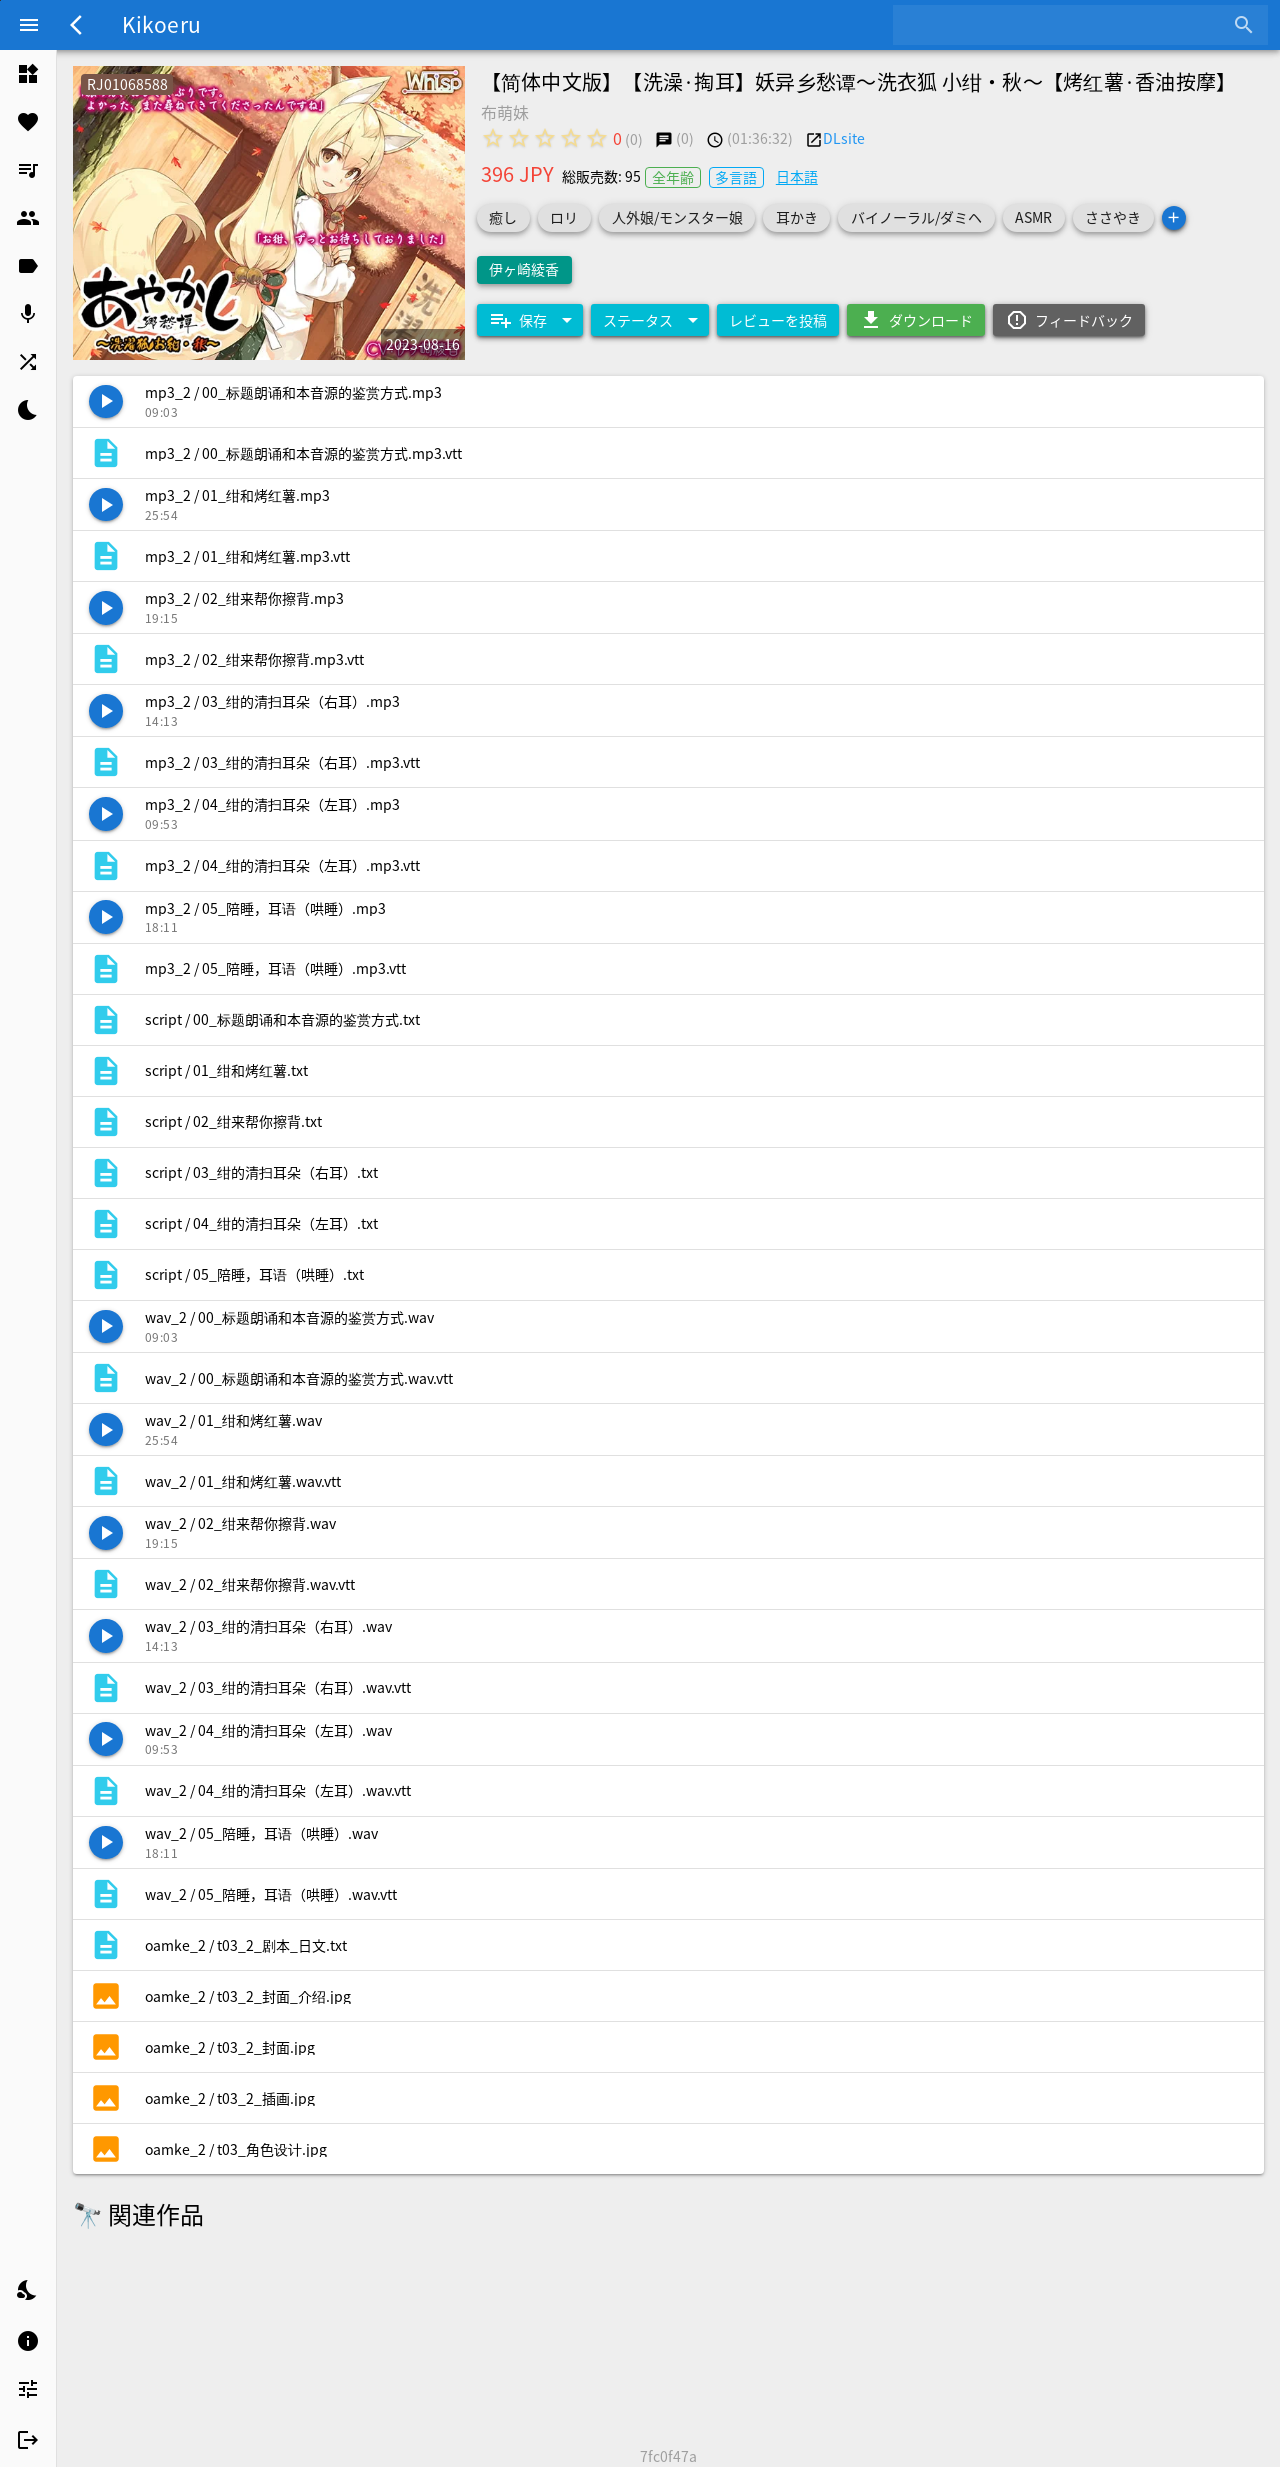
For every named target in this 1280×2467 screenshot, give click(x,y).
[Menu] (29, 25)
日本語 (797, 176)
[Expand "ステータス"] (650, 320)
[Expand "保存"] (530, 320)
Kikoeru (161, 24)
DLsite (844, 138)
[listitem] (28, 74)
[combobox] (1065, 25)
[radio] (493, 138)
